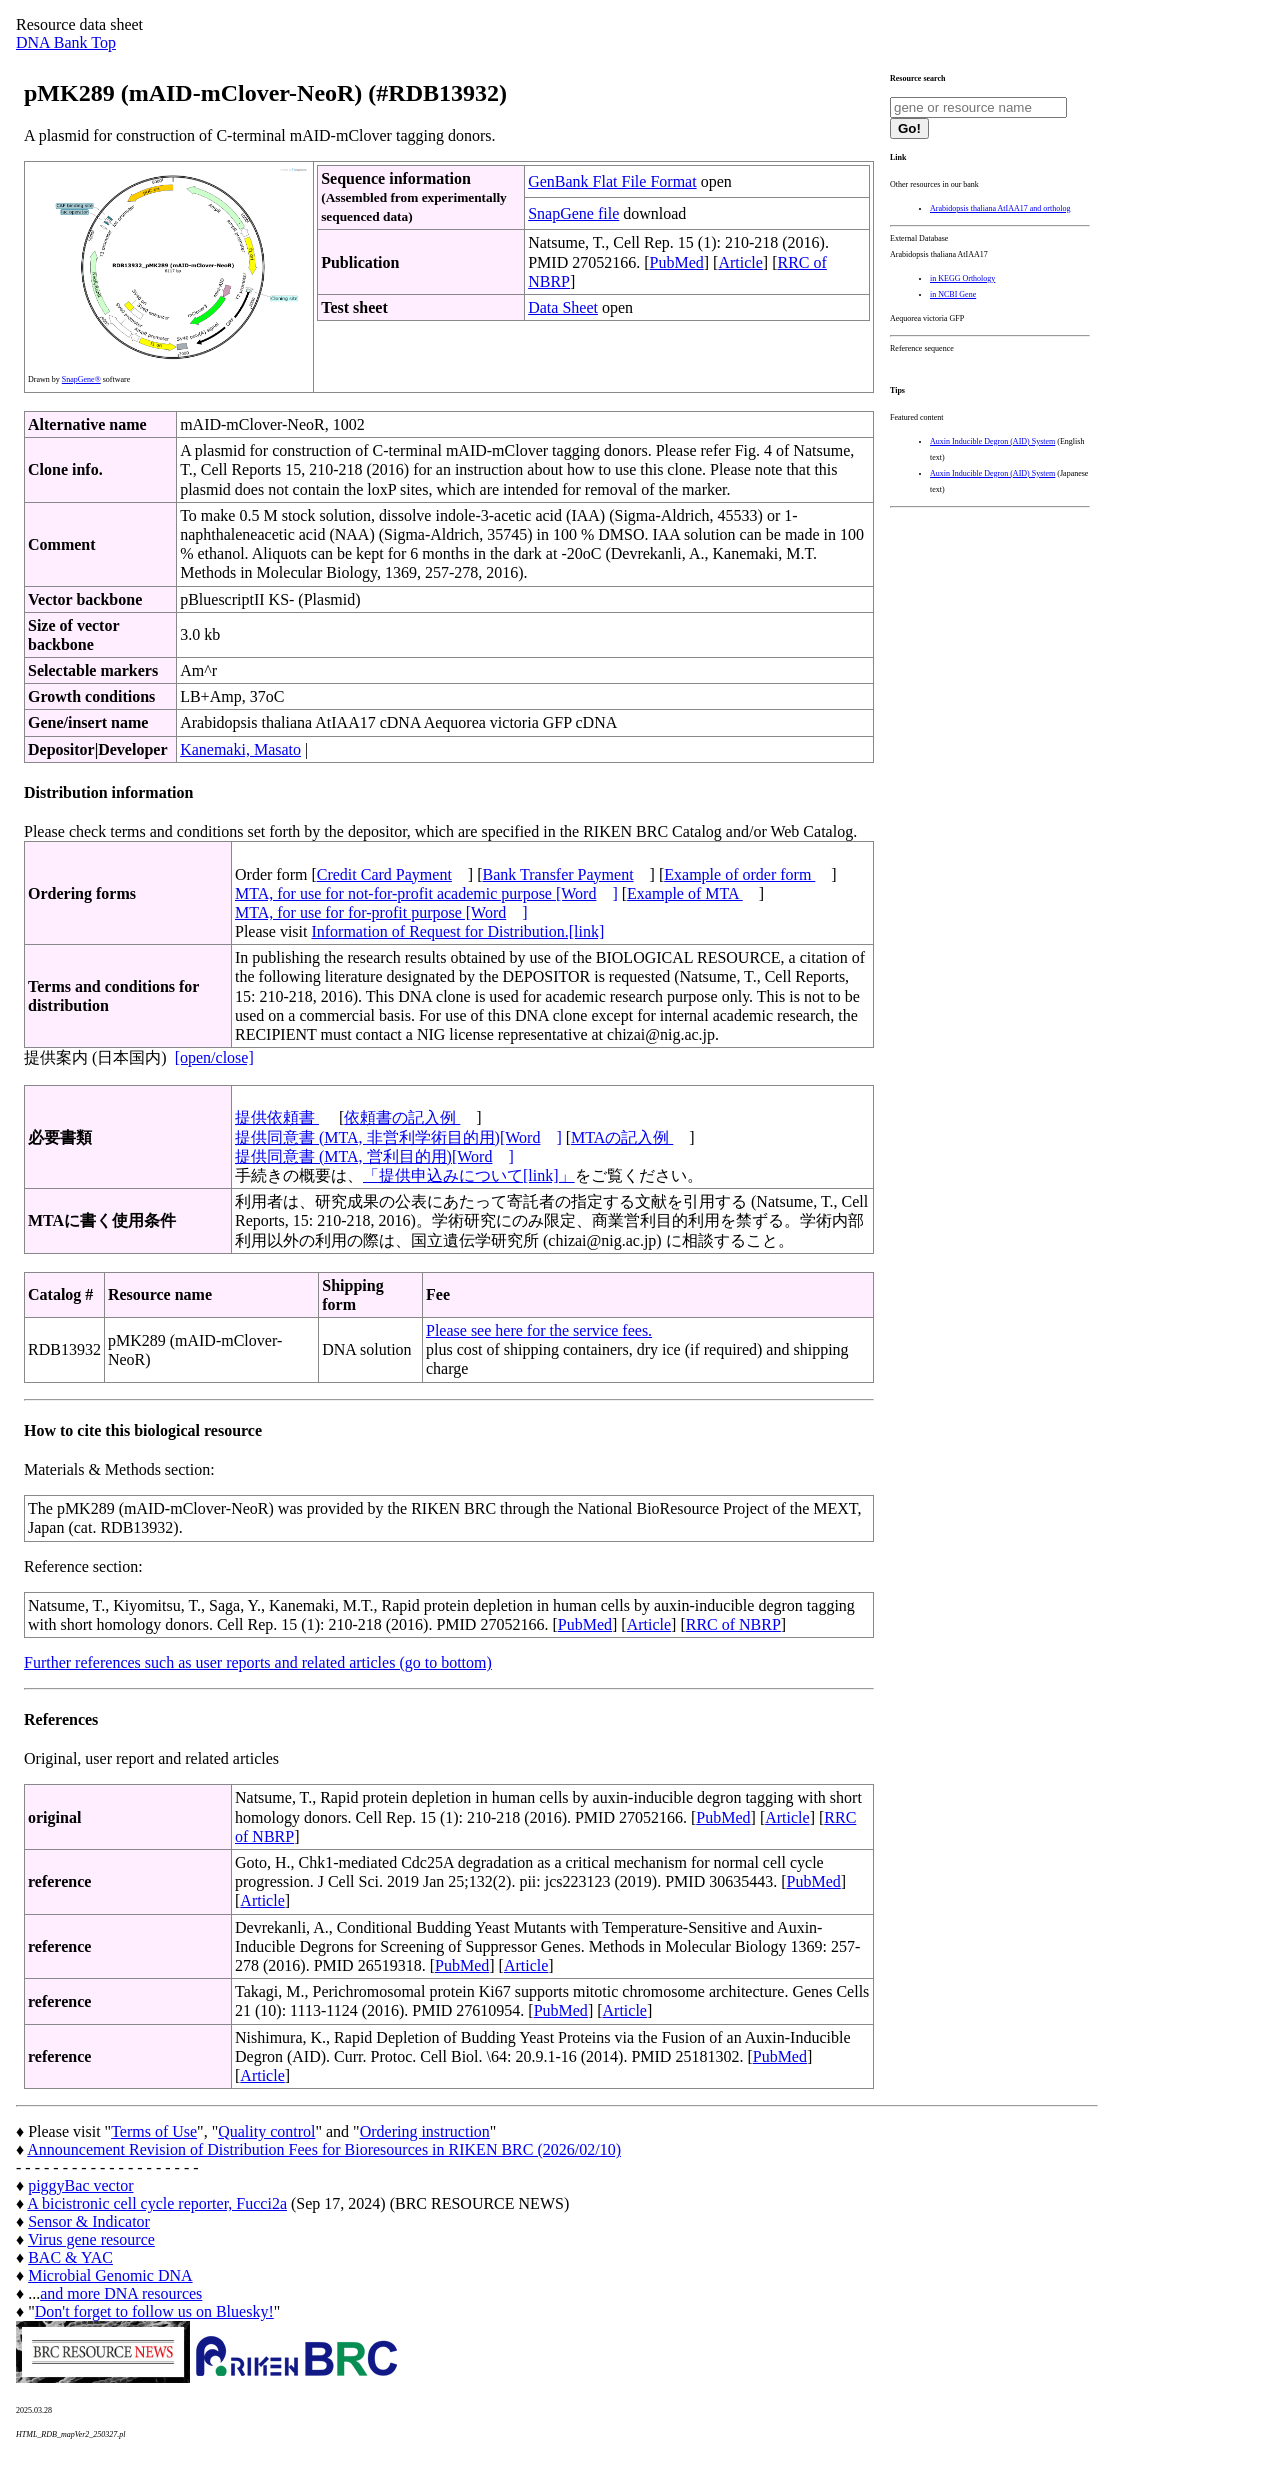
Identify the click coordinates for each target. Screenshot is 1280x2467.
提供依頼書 (277, 1117)
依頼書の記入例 (402, 1117)
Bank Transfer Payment (558, 874)
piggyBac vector (80, 2185)
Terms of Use (154, 2131)
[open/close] (214, 1057)
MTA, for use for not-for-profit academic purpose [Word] (426, 893)
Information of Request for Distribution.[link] (457, 931)
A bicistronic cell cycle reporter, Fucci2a (157, 2203)
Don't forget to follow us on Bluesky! (154, 2311)
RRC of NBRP (733, 1624)
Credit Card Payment (384, 874)
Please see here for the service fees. (539, 1330)
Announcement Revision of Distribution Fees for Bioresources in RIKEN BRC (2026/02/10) (324, 2149)
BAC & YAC (70, 2257)
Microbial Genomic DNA (110, 2275)
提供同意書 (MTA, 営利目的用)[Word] (374, 1156)
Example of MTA (685, 893)
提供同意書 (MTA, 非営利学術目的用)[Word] (398, 1137)
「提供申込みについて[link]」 (469, 1175)
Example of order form (739, 874)
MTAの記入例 (622, 1137)
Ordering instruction (425, 2131)
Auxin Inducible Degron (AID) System (992, 441)
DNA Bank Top (66, 42)
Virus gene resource (91, 2239)
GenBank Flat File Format (612, 181)
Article (740, 262)
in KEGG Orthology (962, 278)
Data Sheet (563, 307)
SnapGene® (81, 379)
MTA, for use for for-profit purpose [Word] (381, 912)
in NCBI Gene (953, 294)
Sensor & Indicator (89, 2221)
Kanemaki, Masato (240, 749)
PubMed (677, 262)
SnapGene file (573, 213)
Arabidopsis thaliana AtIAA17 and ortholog (1000, 208)
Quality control (266, 2131)
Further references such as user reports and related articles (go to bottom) (258, 1662)
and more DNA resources (121, 2293)
